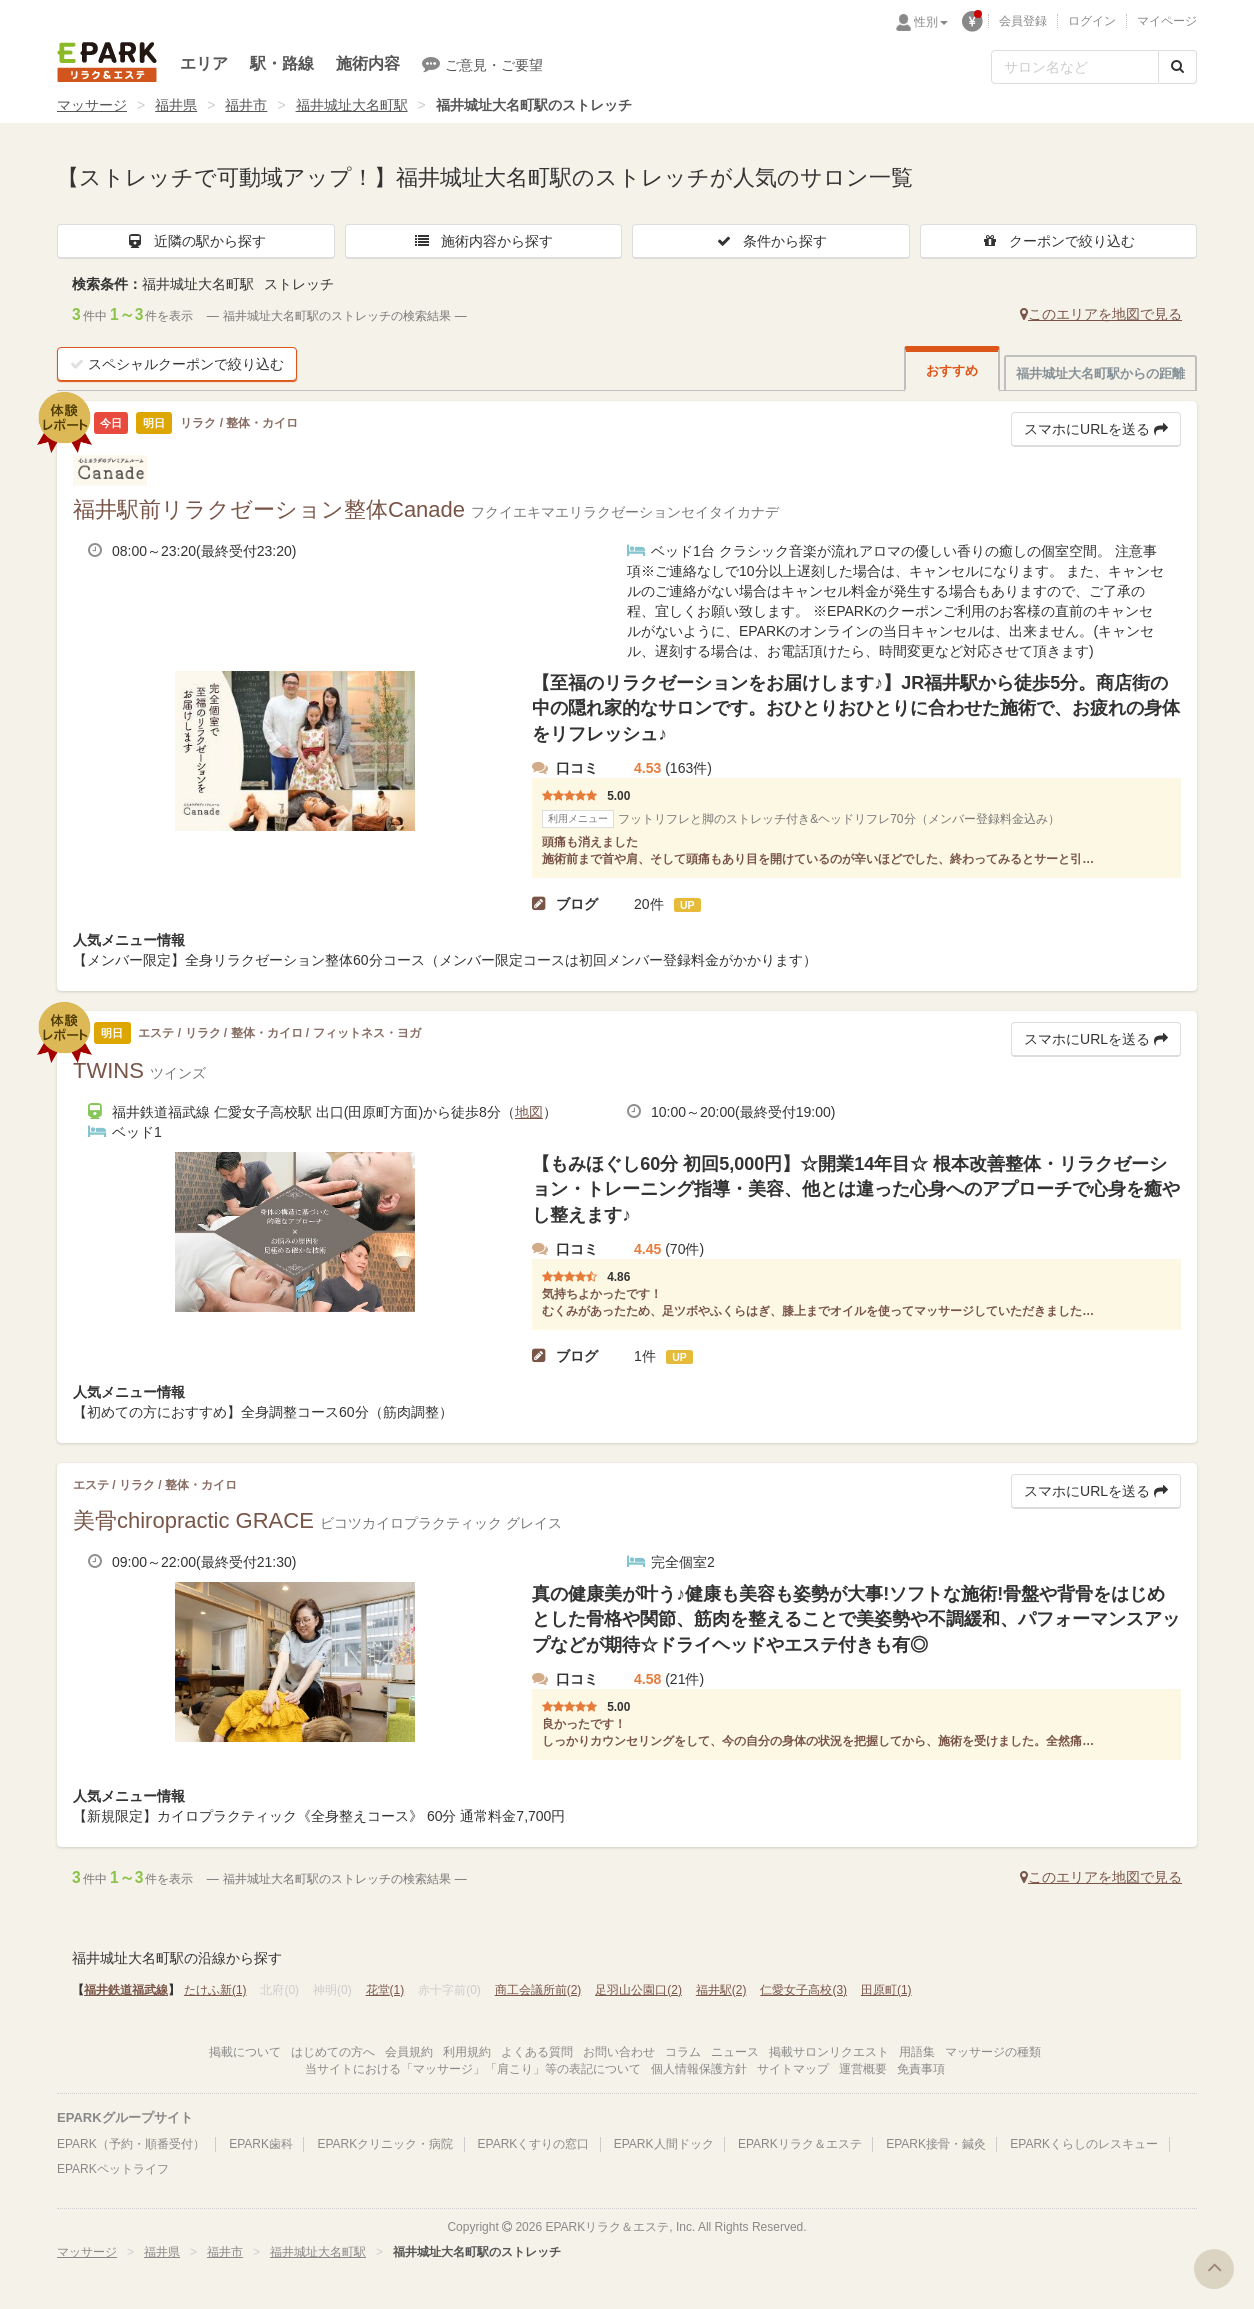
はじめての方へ (333, 2052)
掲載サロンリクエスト (829, 2052)
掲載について (245, 2052)
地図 (529, 1112)
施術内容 (368, 63)
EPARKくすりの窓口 (534, 2144)
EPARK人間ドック (664, 2144)
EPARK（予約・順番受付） (131, 2144)
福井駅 (721, 1990)
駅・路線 (282, 63)
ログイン (1092, 21)
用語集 (917, 2052)
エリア (204, 63)
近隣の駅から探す (196, 241)
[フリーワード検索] (1075, 67)
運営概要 (863, 2069)
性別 (931, 22)
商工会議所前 (538, 1990)
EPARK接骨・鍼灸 (936, 2144)
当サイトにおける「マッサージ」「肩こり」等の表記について (473, 2069)
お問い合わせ (619, 2052)
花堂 (385, 1990)
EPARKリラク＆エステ (107, 62)
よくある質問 (537, 2052)
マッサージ (92, 105)
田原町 (886, 1990)
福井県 (176, 105)
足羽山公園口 (638, 1990)
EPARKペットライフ (113, 2169)
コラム (683, 2052)
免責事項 (921, 2069)
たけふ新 (215, 1990)
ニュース (735, 2052)
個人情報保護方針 (699, 2069)
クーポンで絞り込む (1058, 241)
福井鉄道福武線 (126, 1990)
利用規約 (467, 2052)
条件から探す (771, 241)
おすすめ (952, 370)
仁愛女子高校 (803, 1990)
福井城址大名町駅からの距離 (1100, 373)
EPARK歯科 (261, 2144)
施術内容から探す (483, 241)
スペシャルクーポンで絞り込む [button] (177, 364)
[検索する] (1177, 67)
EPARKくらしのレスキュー (1084, 2144)
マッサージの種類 (993, 2052)
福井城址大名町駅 (352, 105)
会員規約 (409, 2052)
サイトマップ (793, 2069)
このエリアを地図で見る (1101, 314)
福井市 (246, 105)
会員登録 (1023, 21)
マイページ (1167, 21)
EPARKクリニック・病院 (385, 2144)
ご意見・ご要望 (482, 64)
